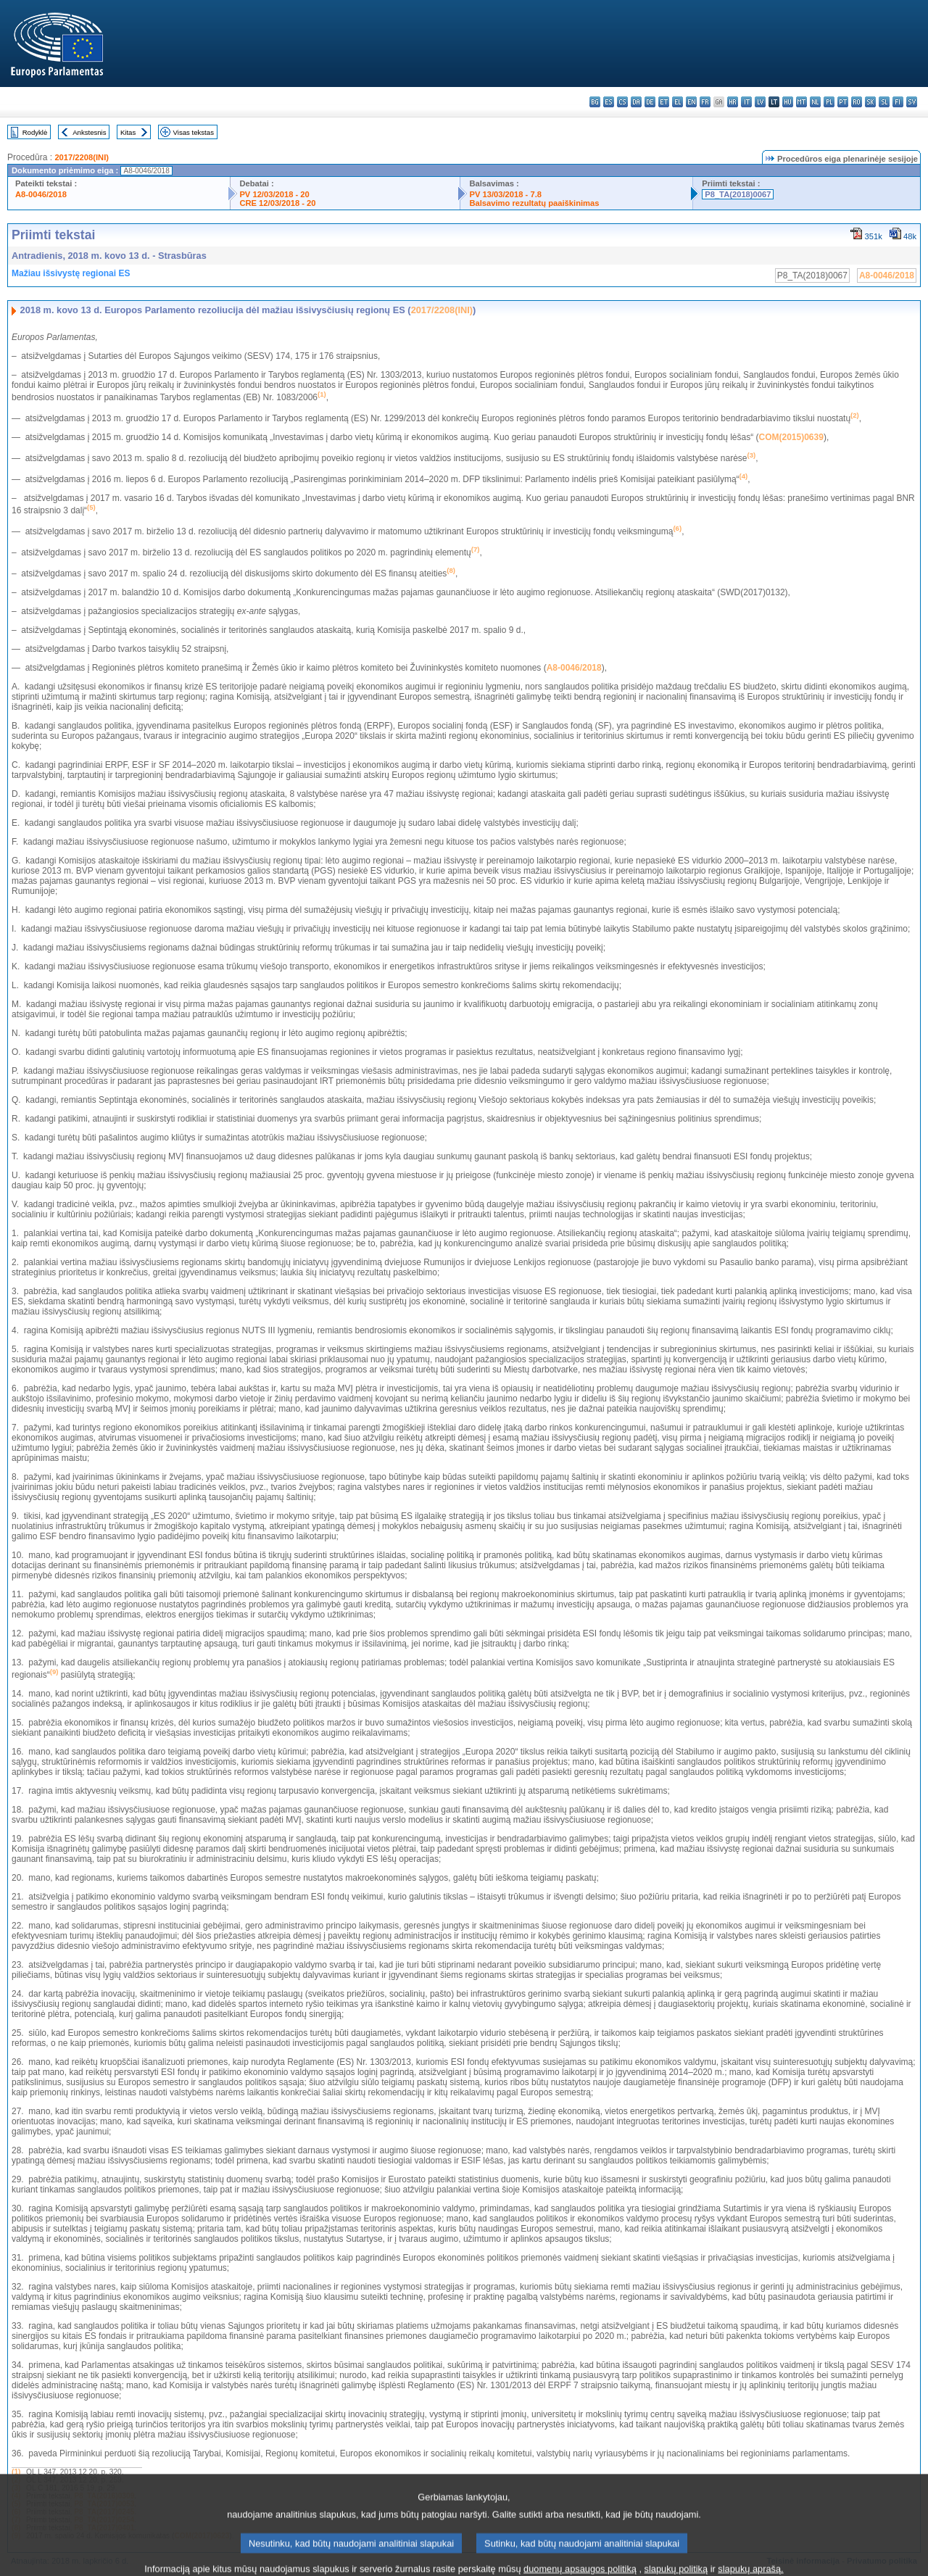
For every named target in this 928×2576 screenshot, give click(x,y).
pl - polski (829, 101)
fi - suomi (897, 101)
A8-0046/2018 (41, 194)
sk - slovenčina (870, 101)
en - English (691, 101)
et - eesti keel (663, 101)
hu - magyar (787, 101)
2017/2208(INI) (81, 157)
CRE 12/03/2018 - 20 (277, 203)
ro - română (856, 101)
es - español (608, 101)
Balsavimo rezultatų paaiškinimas (534, 203)
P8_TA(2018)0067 (738, 194)
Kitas (128, 132)
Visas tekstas (193, 132)
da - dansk (636, 101)
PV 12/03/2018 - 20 (274, 194)
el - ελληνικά (677, 101)
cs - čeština (622, 101)
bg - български (594, 101)
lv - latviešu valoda (760, 101)
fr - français (705, 101)
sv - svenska (911, 101)
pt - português (842, 101)
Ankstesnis (89, 132)
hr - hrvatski (732, 101)
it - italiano (746, 101)
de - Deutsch (650, 101)
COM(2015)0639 (791, 437)
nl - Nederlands (815, 101)
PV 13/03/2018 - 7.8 (505, 194)
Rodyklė (35, 132)
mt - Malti (801, 101)
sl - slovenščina (884, 101)
